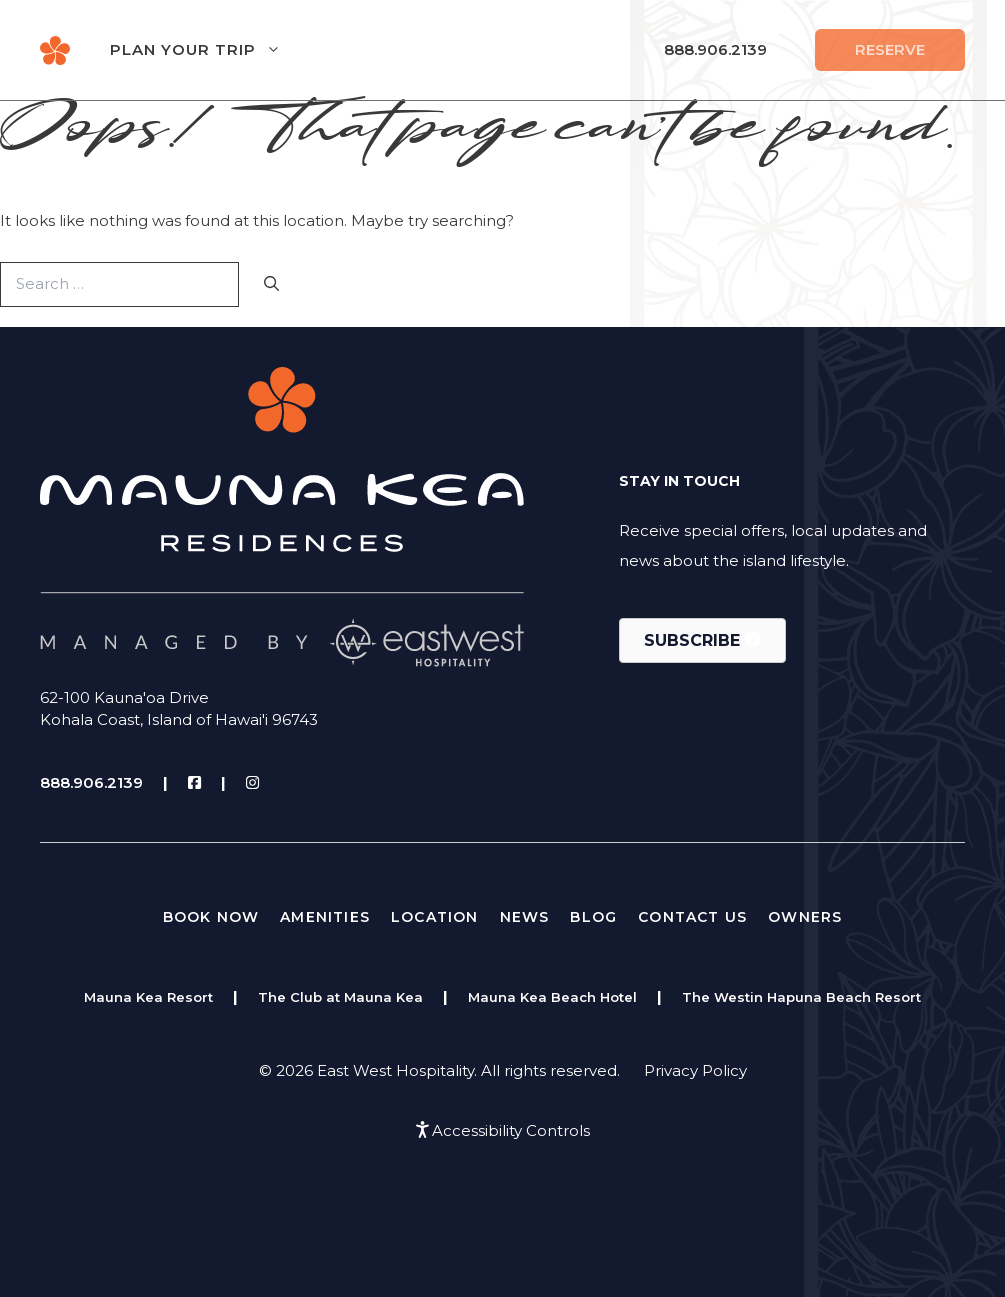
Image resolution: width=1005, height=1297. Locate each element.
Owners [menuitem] (805, 917)
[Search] (271, 284)
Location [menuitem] (435, 917)
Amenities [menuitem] (325, 917)
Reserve (890, 49)
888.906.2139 (715, 49)
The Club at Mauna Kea (340, 997)
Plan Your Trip (215, 50)
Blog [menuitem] (593, 917)
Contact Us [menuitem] (692, 917)
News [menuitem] (525, 917)
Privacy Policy (695, 1070)
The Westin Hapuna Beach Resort (801, 997)
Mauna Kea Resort (148, 997)
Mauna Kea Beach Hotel (552, 997)
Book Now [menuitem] (211, 917)
